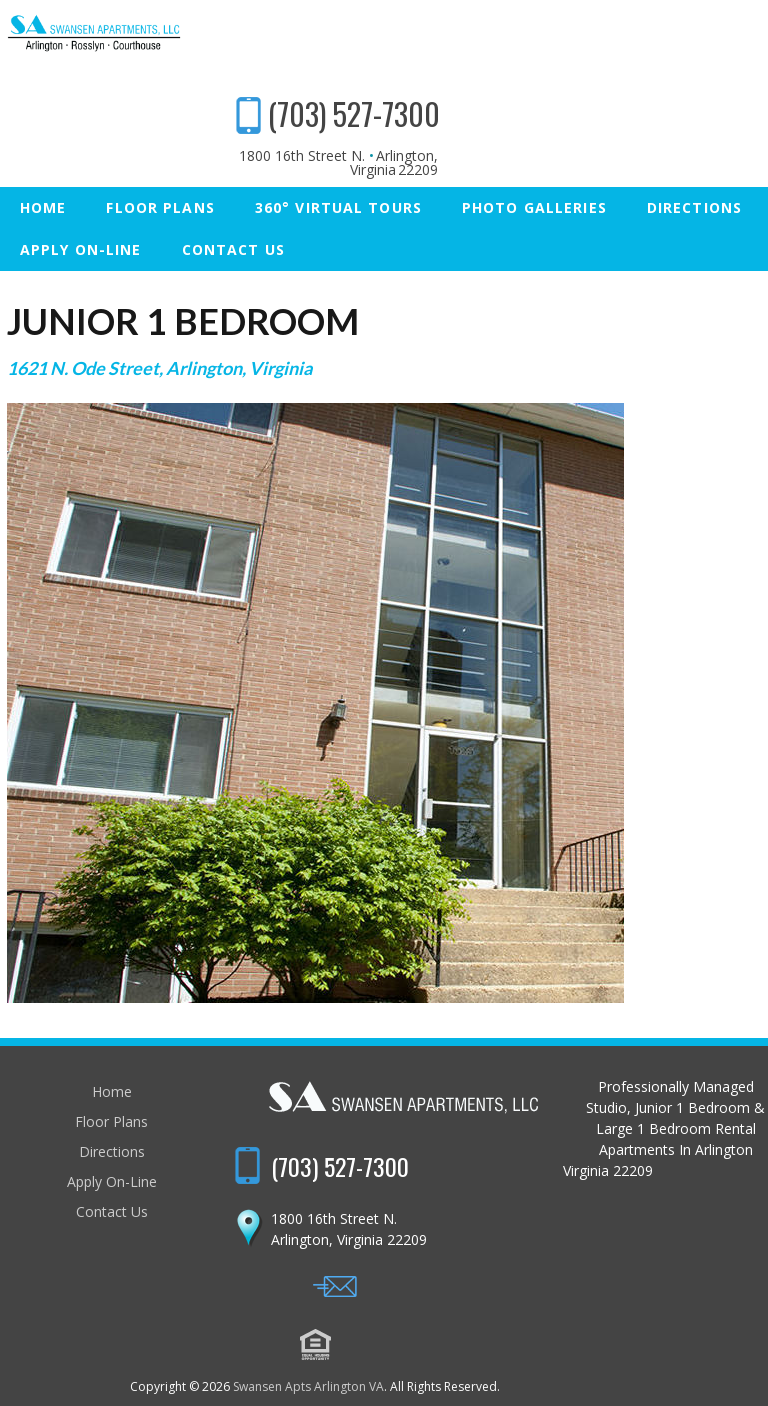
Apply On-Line (81, 189)
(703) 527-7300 (672, 53)
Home (43, 147)
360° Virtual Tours (338, 147)
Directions (694, 147)
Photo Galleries (534, 147)
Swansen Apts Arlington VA (377, 1304)
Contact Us (233, 189)
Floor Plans (160, 147)
